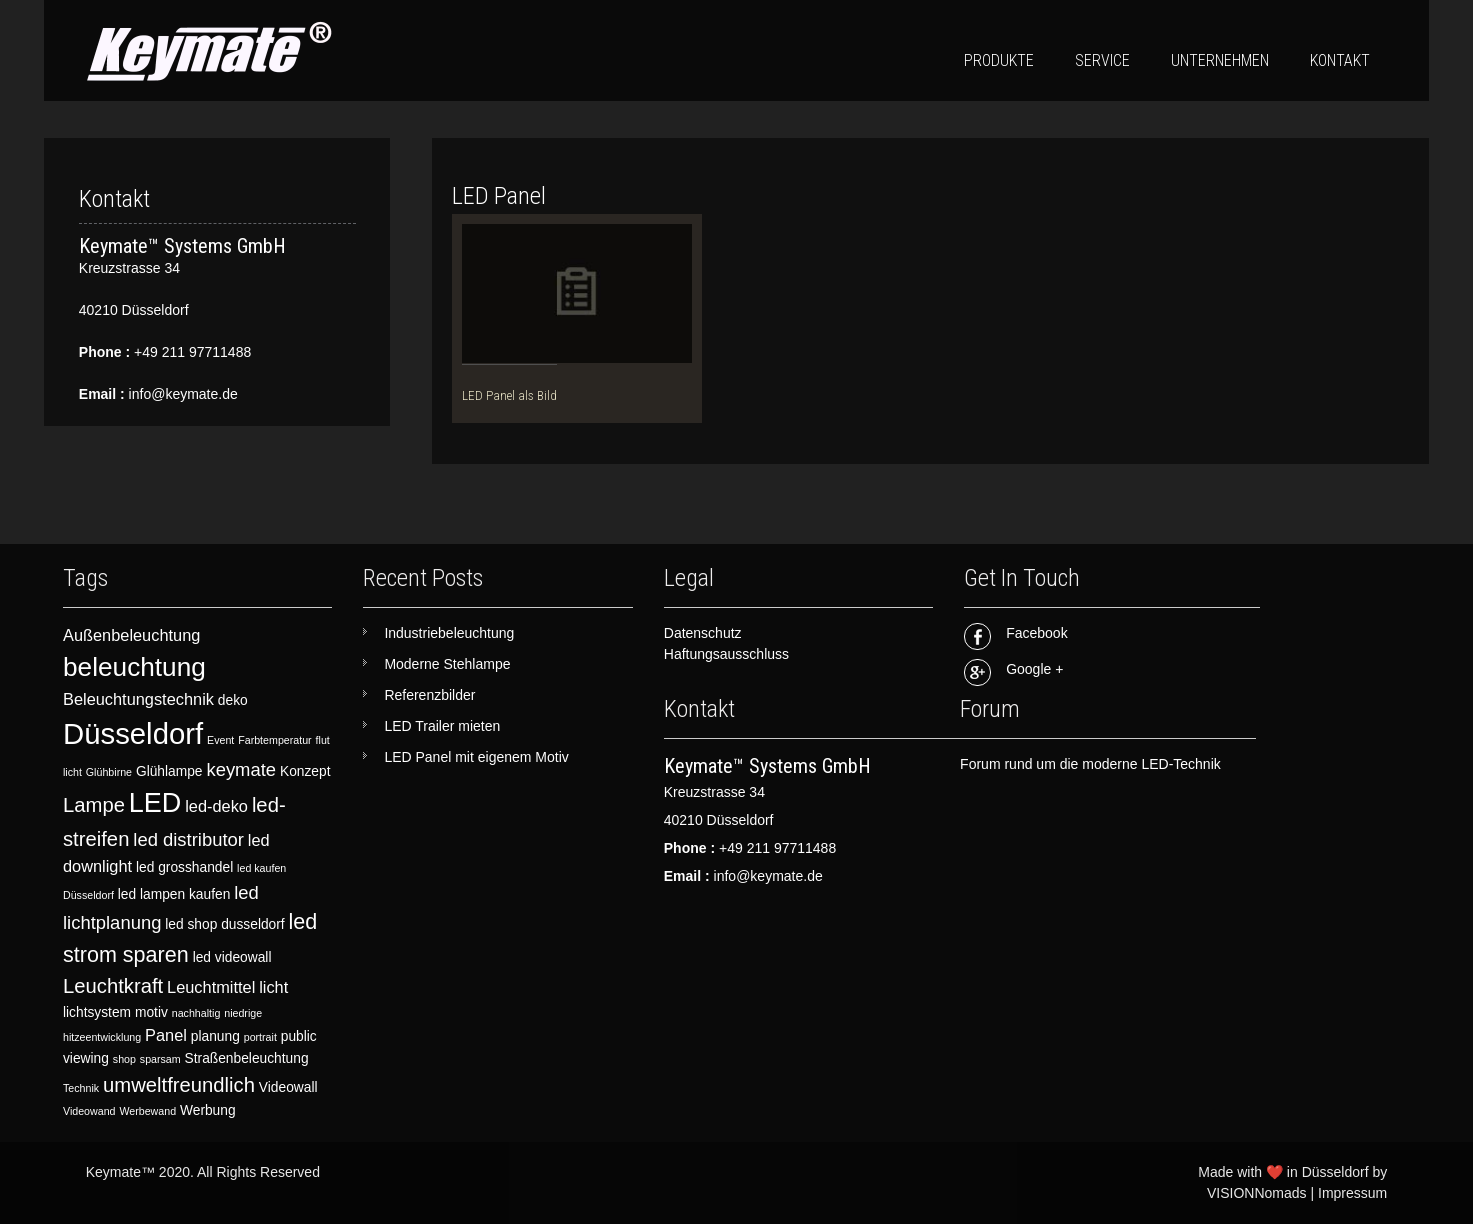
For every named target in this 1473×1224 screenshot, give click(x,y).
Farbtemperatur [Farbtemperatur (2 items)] (274, 740)
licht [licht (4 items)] (273, 987)
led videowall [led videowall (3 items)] (232, 957)
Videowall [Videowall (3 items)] (288, 1087)
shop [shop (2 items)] (124, 1059)
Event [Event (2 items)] (220, 740)
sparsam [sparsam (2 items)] (160, 1059)
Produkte (999, 60)
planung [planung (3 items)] (215, 1036)
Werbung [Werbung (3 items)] (208, 1110)
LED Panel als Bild (509, 395)
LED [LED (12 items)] (155, 803)
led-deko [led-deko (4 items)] (216, 806)
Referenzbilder (429, 695)
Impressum (1352, 1193)
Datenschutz (703, 633)
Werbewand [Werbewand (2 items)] (147, 1111)
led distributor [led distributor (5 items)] (188, 839)
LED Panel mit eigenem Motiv (476, 757)
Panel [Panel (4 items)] (166, 1035)
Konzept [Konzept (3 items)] (305, 771)
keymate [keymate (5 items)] (241, 769)
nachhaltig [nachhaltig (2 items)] (196, 1013)
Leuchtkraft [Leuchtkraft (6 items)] (113, 986)
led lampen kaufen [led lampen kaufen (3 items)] (174, 894)
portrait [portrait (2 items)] (260, 1037)
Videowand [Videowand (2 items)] (89, 1111)
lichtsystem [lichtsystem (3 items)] (97, 1012)
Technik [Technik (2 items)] (81, 1088)
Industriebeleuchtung (449, 633)
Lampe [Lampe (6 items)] (94, 805)
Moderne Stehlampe (447, 664)
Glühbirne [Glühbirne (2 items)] (109, 772)
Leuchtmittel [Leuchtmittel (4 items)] (211, 987)
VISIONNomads (1257, 1193)
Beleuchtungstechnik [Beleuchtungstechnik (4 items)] (138, 699)
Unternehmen (1220, 60)
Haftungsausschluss (726, 654)
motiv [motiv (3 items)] (151, 1012)
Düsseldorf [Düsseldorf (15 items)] (133, 733)
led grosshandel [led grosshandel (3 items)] (184, 867)
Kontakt (1340, 60)
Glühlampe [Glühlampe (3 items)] (169, 771)
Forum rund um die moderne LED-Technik (1090, 764)
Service (1102, 60)
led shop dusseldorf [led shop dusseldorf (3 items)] (224, 924)
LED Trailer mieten (442, 726)
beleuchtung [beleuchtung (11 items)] (134, 667)
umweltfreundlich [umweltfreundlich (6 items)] (179, 1085)
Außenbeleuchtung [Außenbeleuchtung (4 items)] (131, 635)
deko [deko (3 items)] (233, 700)
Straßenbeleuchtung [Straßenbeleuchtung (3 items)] (247, 1058)
